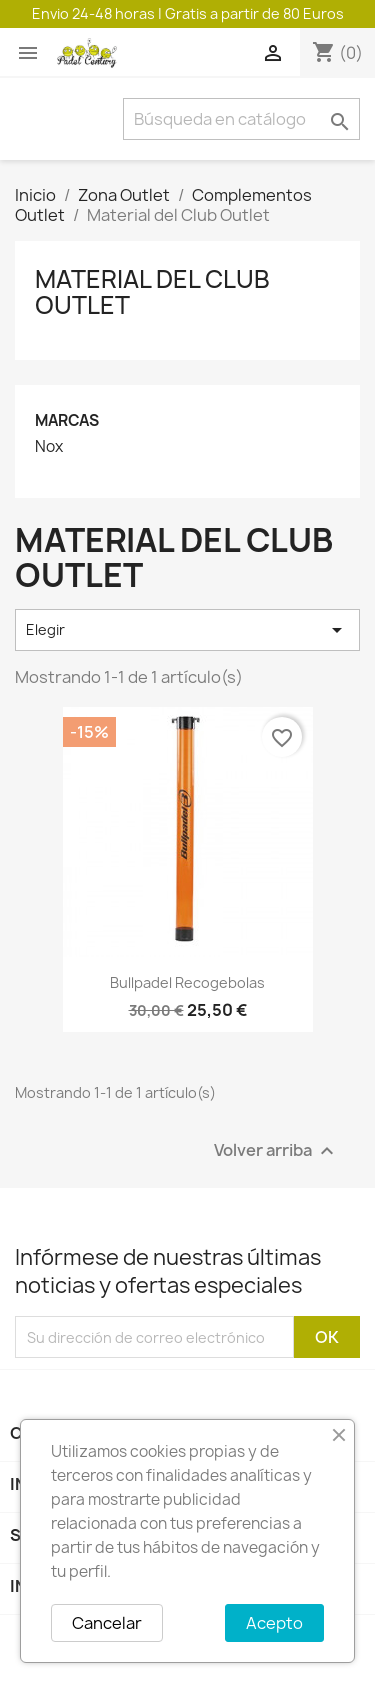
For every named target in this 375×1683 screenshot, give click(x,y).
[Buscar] (241, 119)
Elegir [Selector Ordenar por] (187, 630)
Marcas (67, 420)
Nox (49, 447)
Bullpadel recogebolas (187, 982)
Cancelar (107, 1623)
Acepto (274, 1623)
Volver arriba (276, 1151)
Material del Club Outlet (152, 292)
